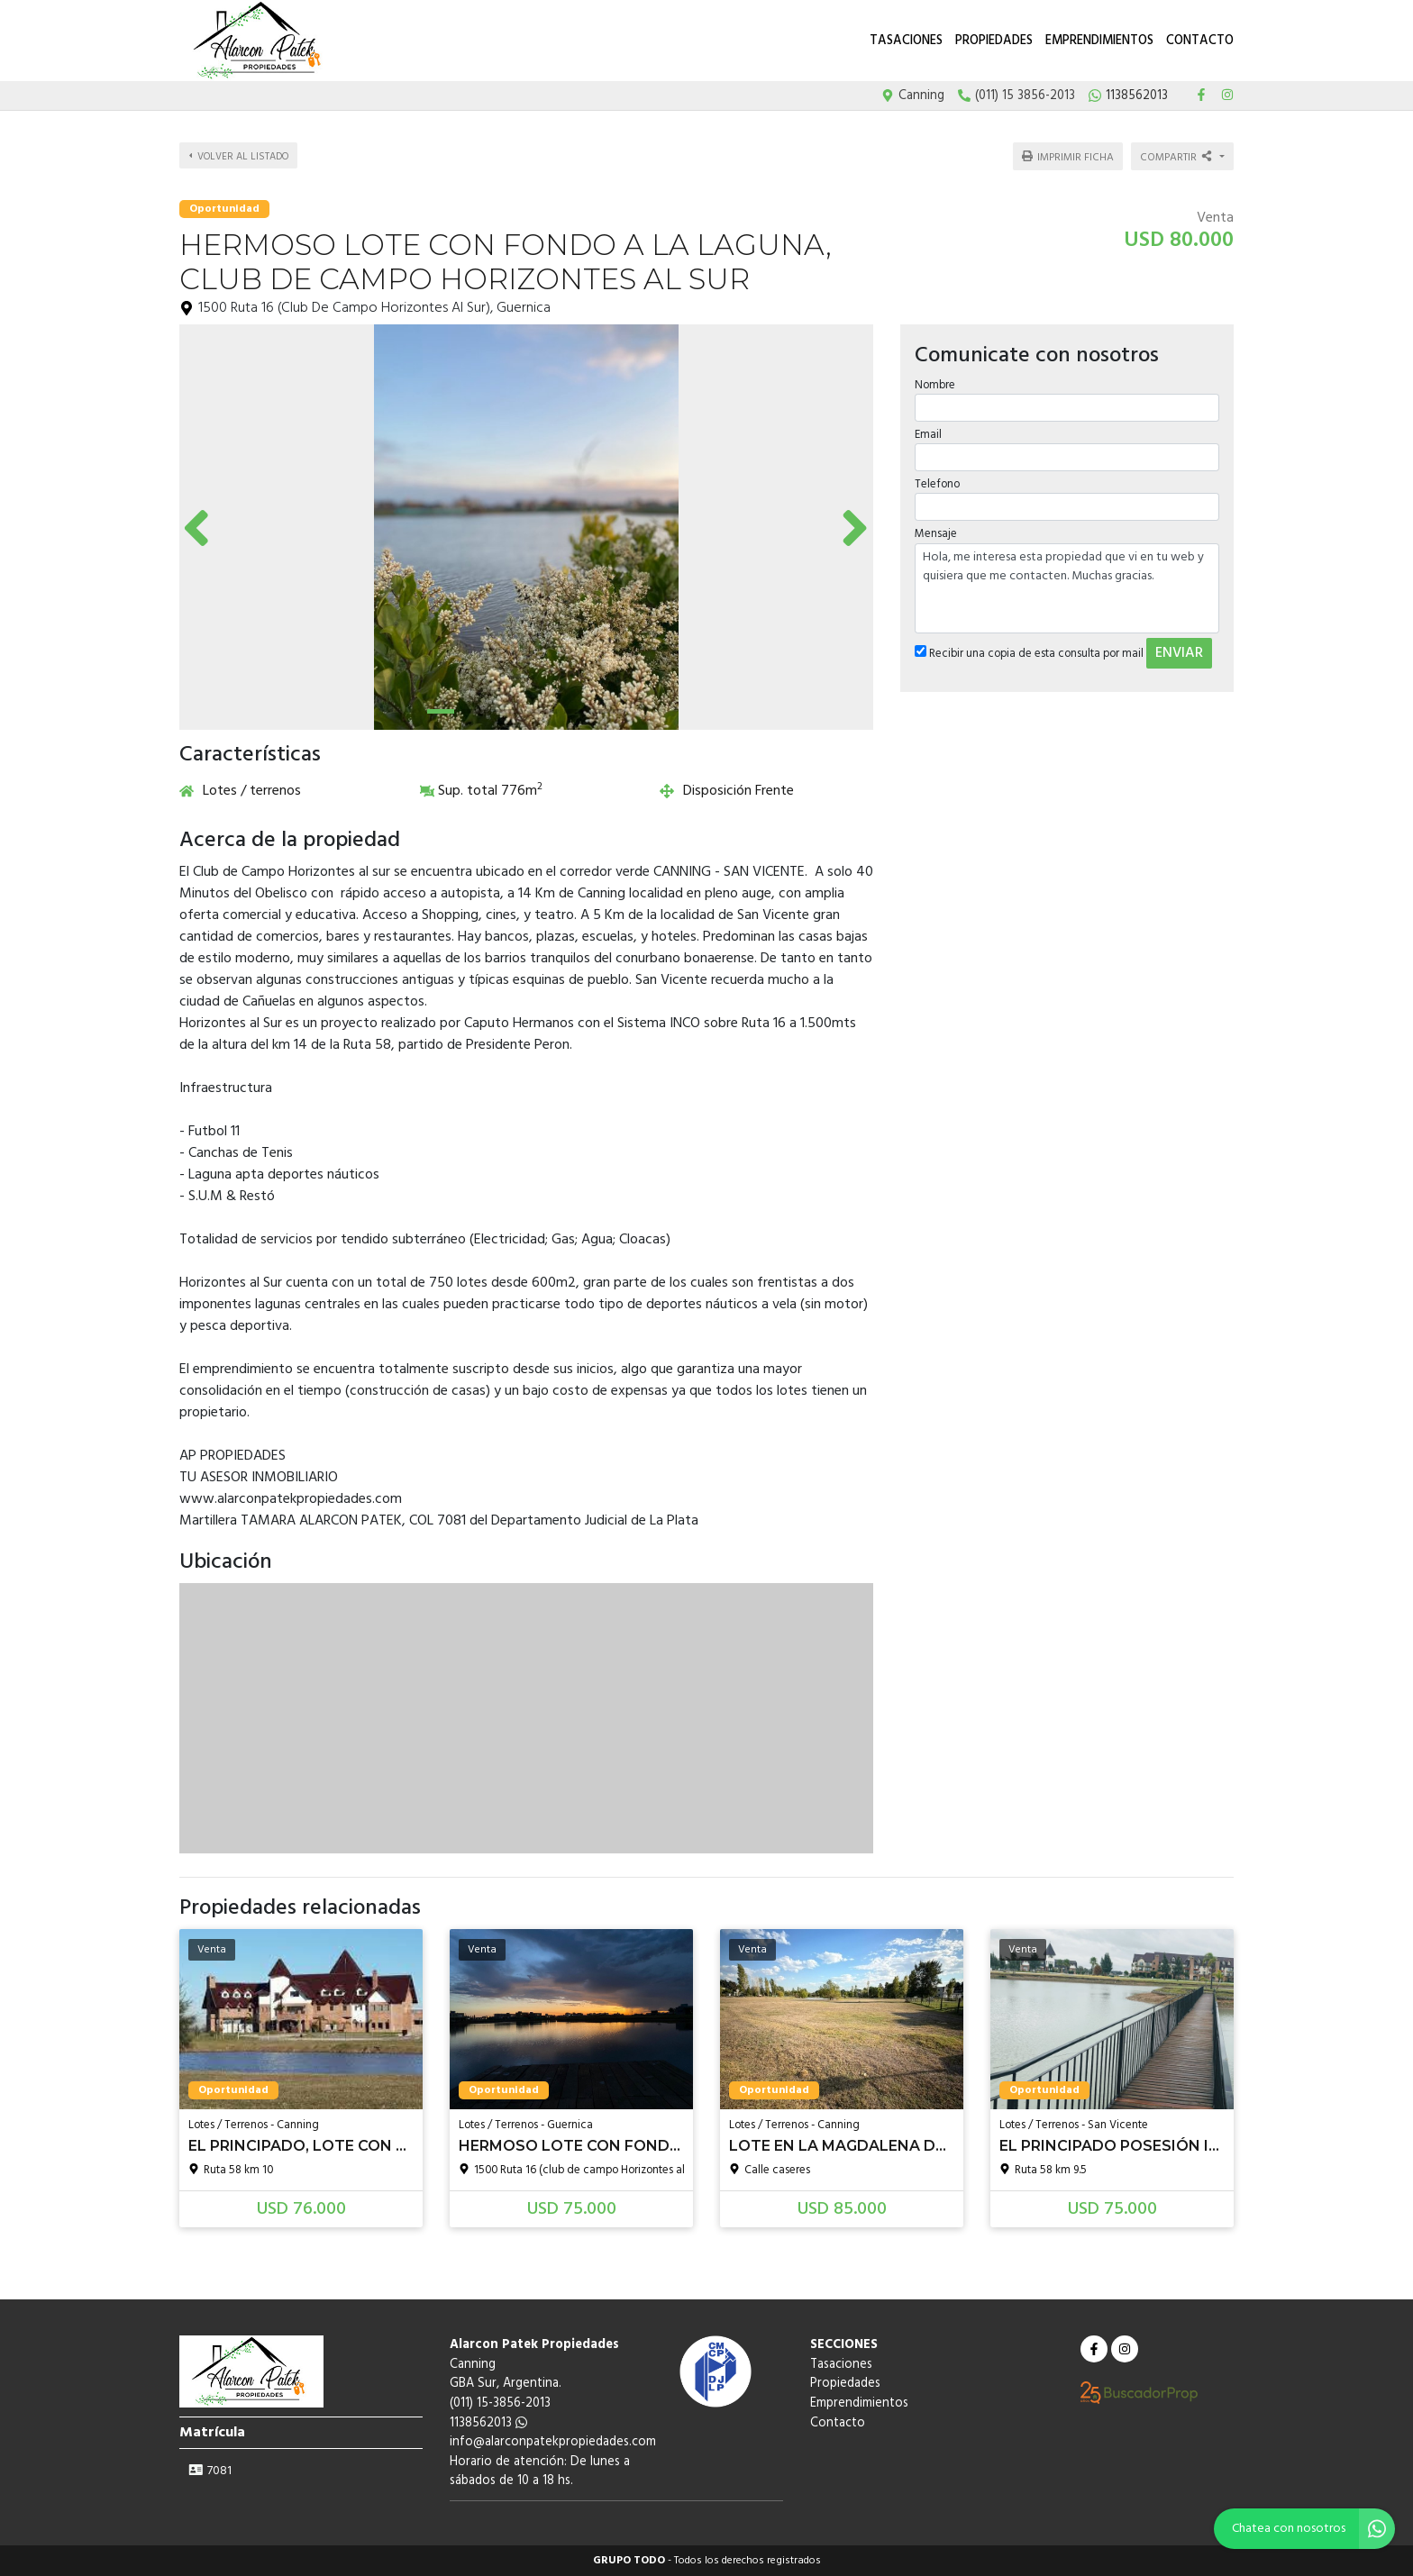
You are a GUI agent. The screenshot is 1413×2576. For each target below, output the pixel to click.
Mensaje (935, 528)
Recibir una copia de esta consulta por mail (1028, 647)
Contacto (1200, 41)
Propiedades (994, 41)
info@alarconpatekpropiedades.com (553, 2442)
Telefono (936, 478)
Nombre (934, 378)
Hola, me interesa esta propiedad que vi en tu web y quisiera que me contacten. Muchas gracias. (1067, 582)
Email (927, 429)
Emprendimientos (1099, 41)
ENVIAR (1178, 647)
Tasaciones (906, 41)
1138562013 (488, 2423)
